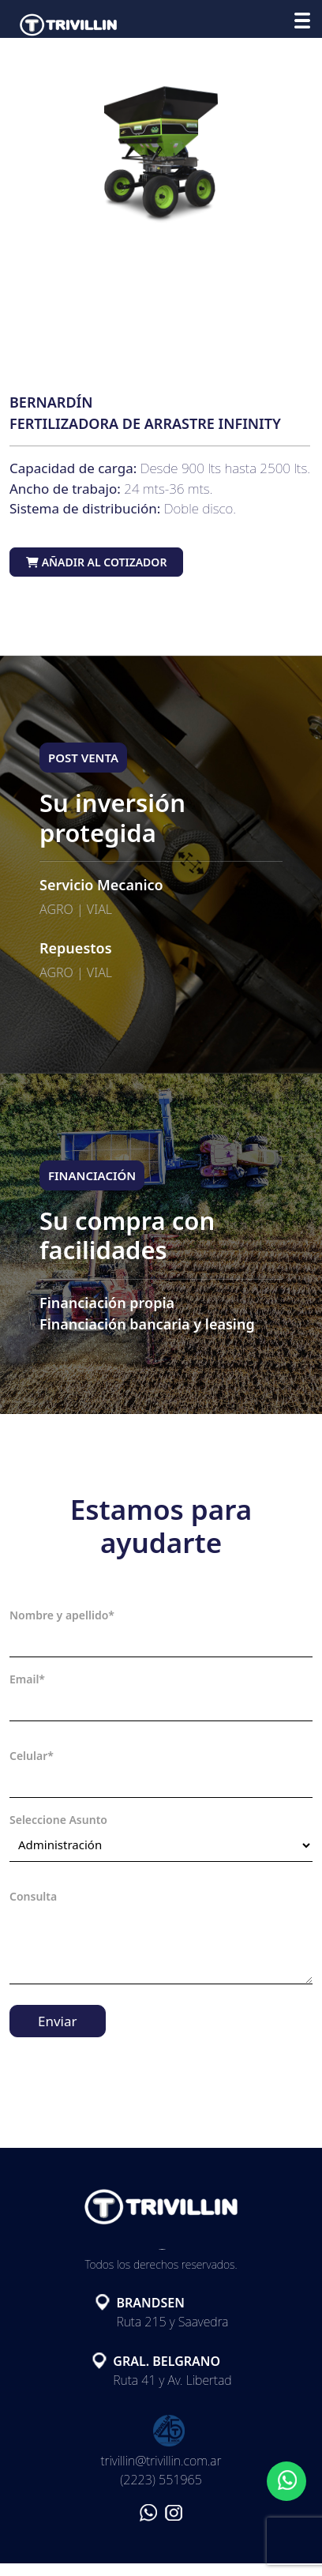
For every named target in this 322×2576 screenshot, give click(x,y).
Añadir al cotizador (96, 562)
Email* (27, 1679)
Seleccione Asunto (58, 1819)
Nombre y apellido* (61, 1615)
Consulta (33, 1896)
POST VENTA (83, 757)
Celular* (31, 1755)
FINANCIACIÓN (92, 1175)
